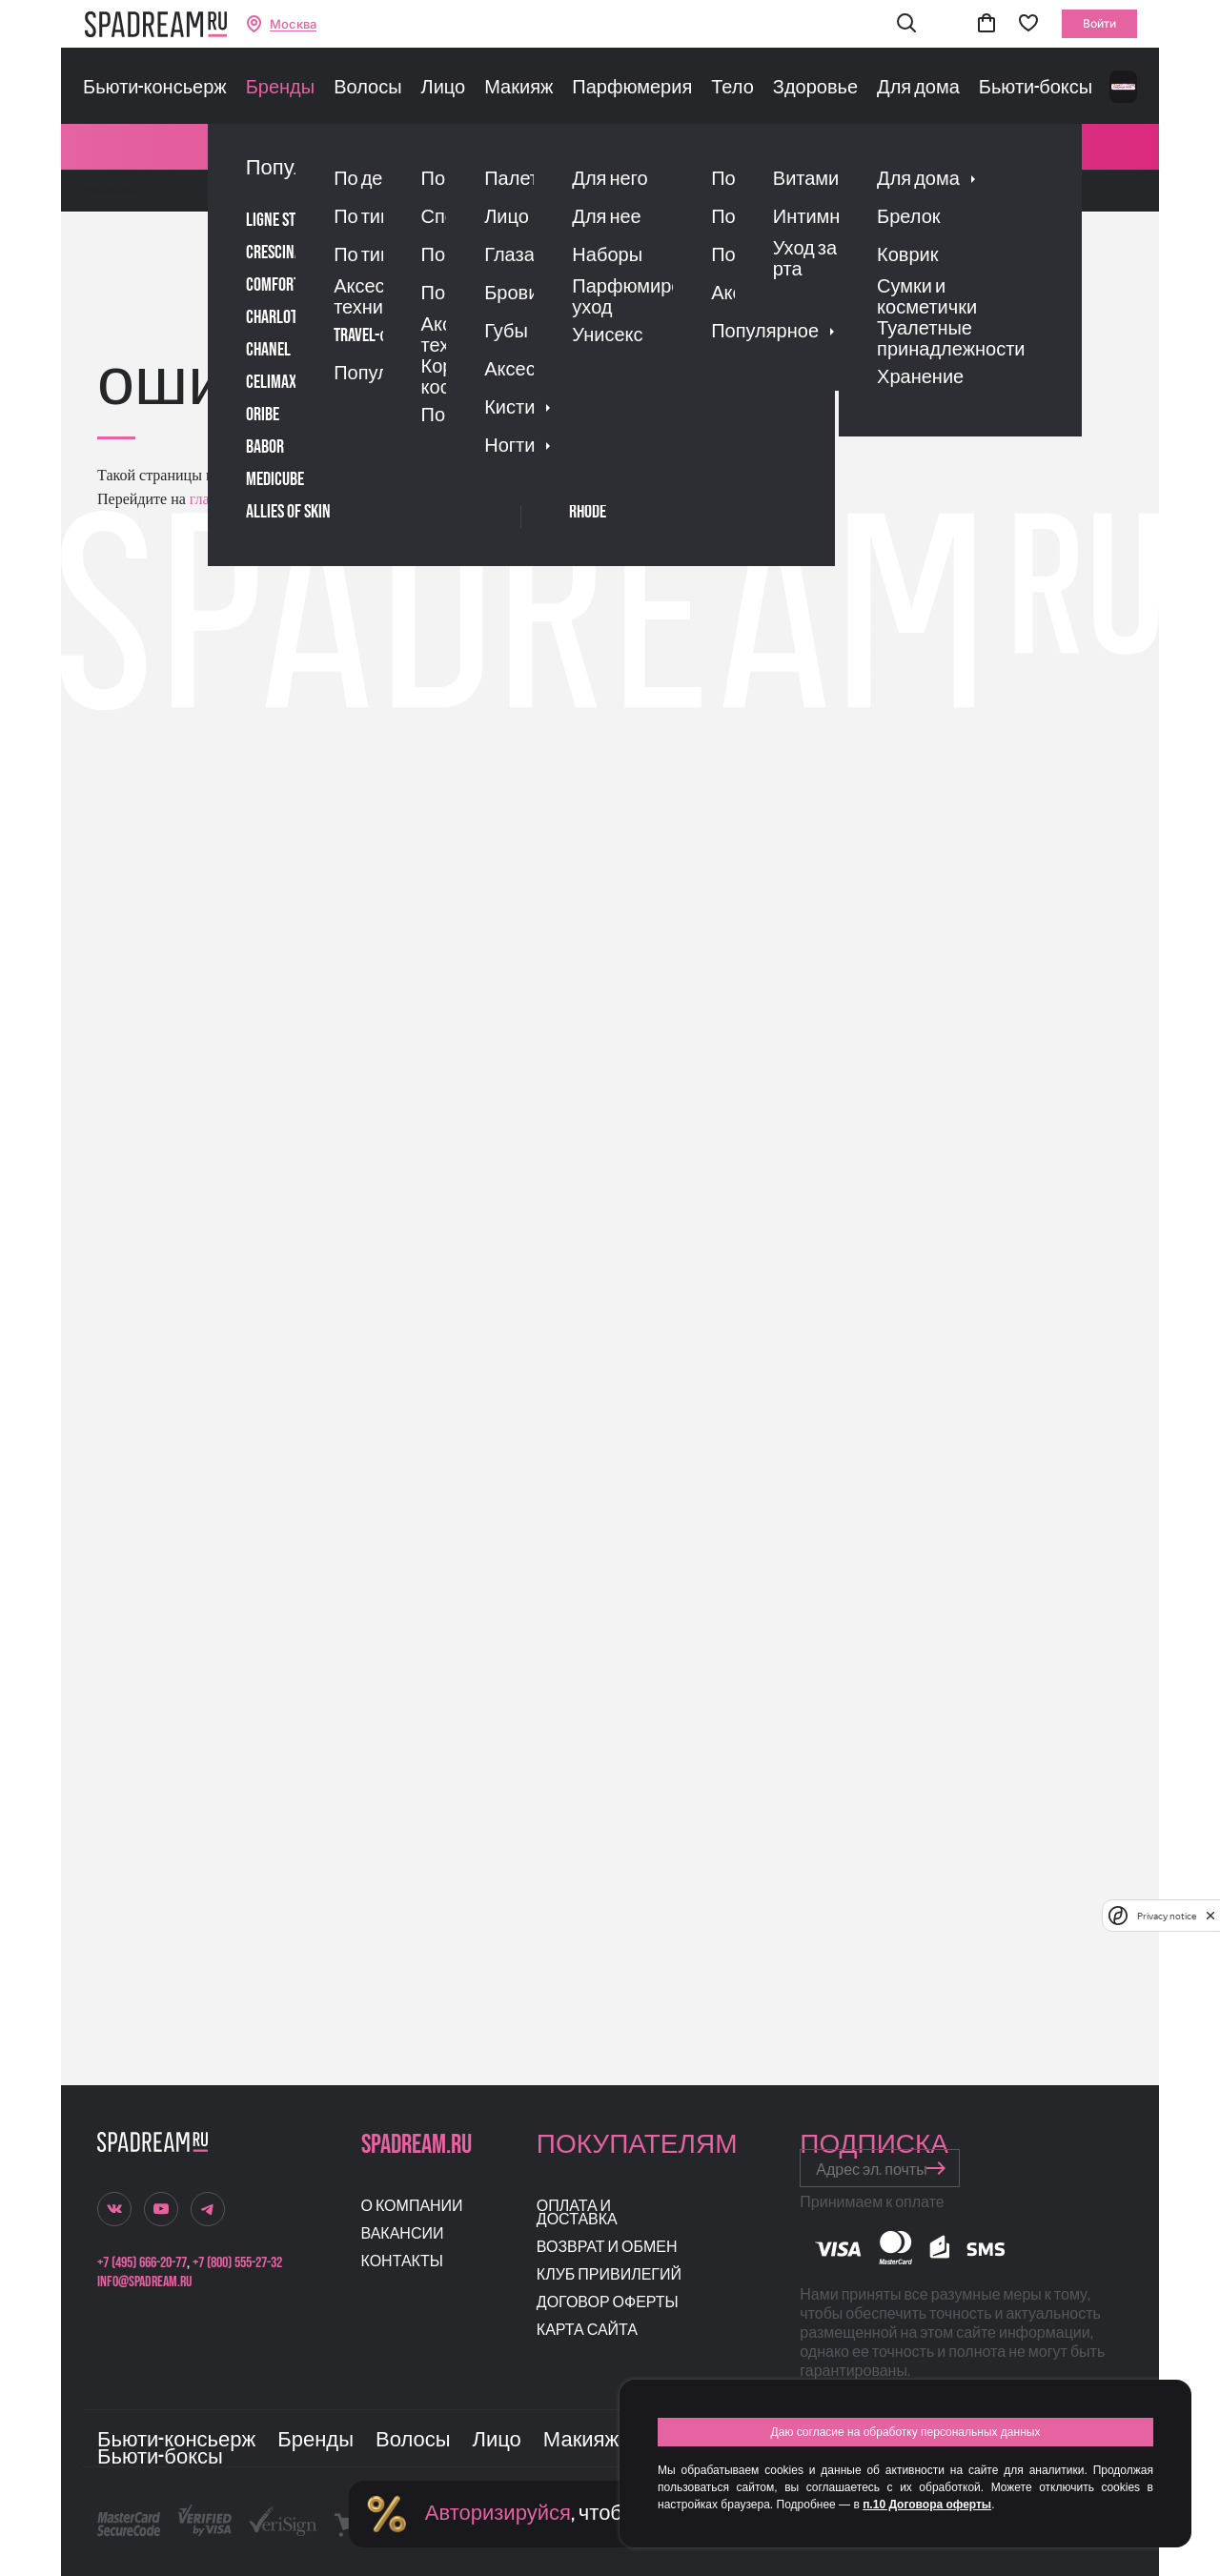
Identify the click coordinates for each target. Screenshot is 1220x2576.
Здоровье (815, 87)
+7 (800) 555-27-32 (237, 2263)
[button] (906, 24)
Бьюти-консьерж (155, 87)
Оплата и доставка (577, 2213)
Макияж (518, 87)
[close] (1210, 1915)
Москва (293, 24)
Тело (732, 87)
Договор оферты (608, 2303)
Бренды (280, 87)
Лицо (443, 87)
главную (215, 499)
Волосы (367, 87)
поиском (405, 499)
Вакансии (402, 2234)
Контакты (402, 2262)
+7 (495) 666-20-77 (142, 2263)
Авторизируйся (498, 2513)
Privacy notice (1166, 1916)
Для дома (918, 87)
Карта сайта (587, 2331)
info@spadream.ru (144, 2282)
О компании (412, 2207)
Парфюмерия (632, 87)
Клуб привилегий (609, 2275)
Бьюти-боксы (1035, 87)
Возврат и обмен (607, 2248)
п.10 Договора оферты (927, 2504)
